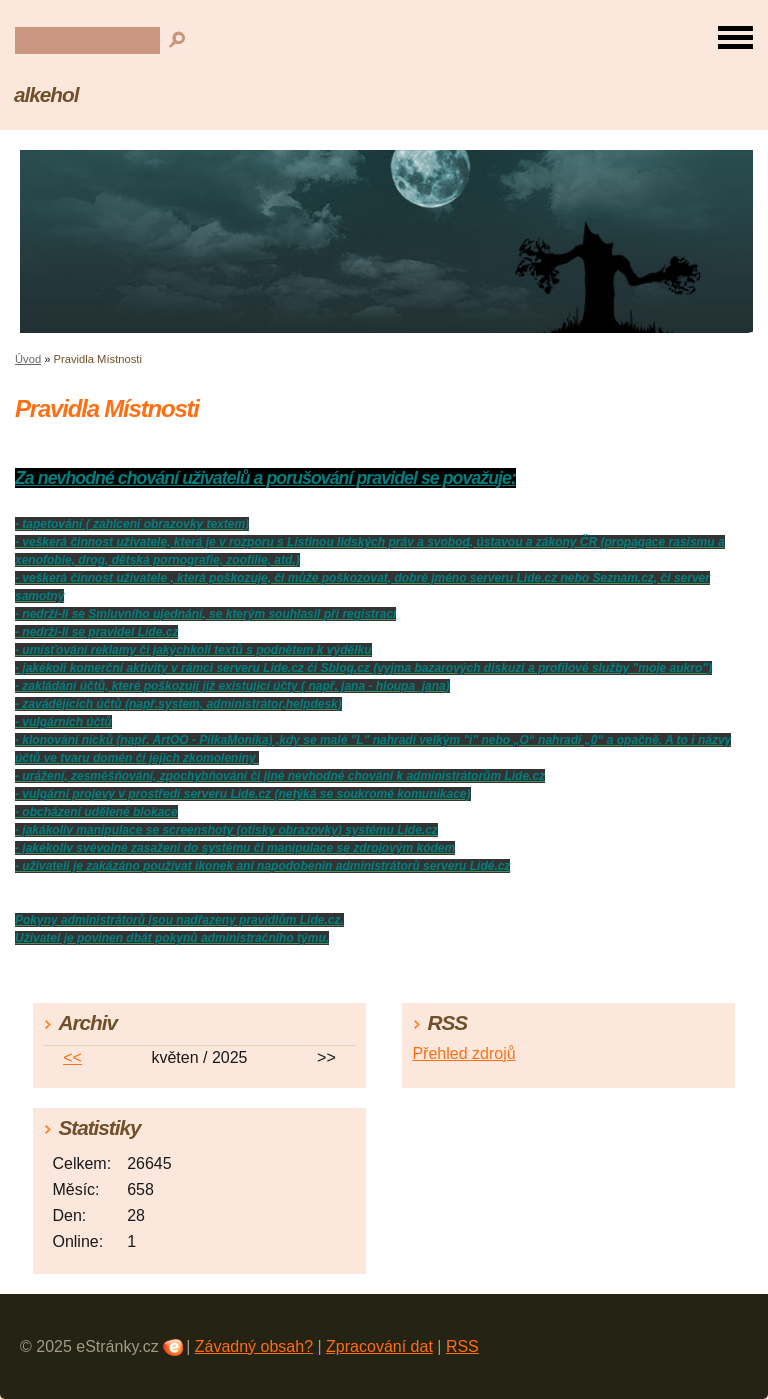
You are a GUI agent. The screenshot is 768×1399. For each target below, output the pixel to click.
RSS (462, 1346)
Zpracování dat (379, 1346)
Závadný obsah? (254, 1346)
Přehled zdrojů (463, 1053)
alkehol (46, 94)
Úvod (28, 359)
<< (72, 1057)
